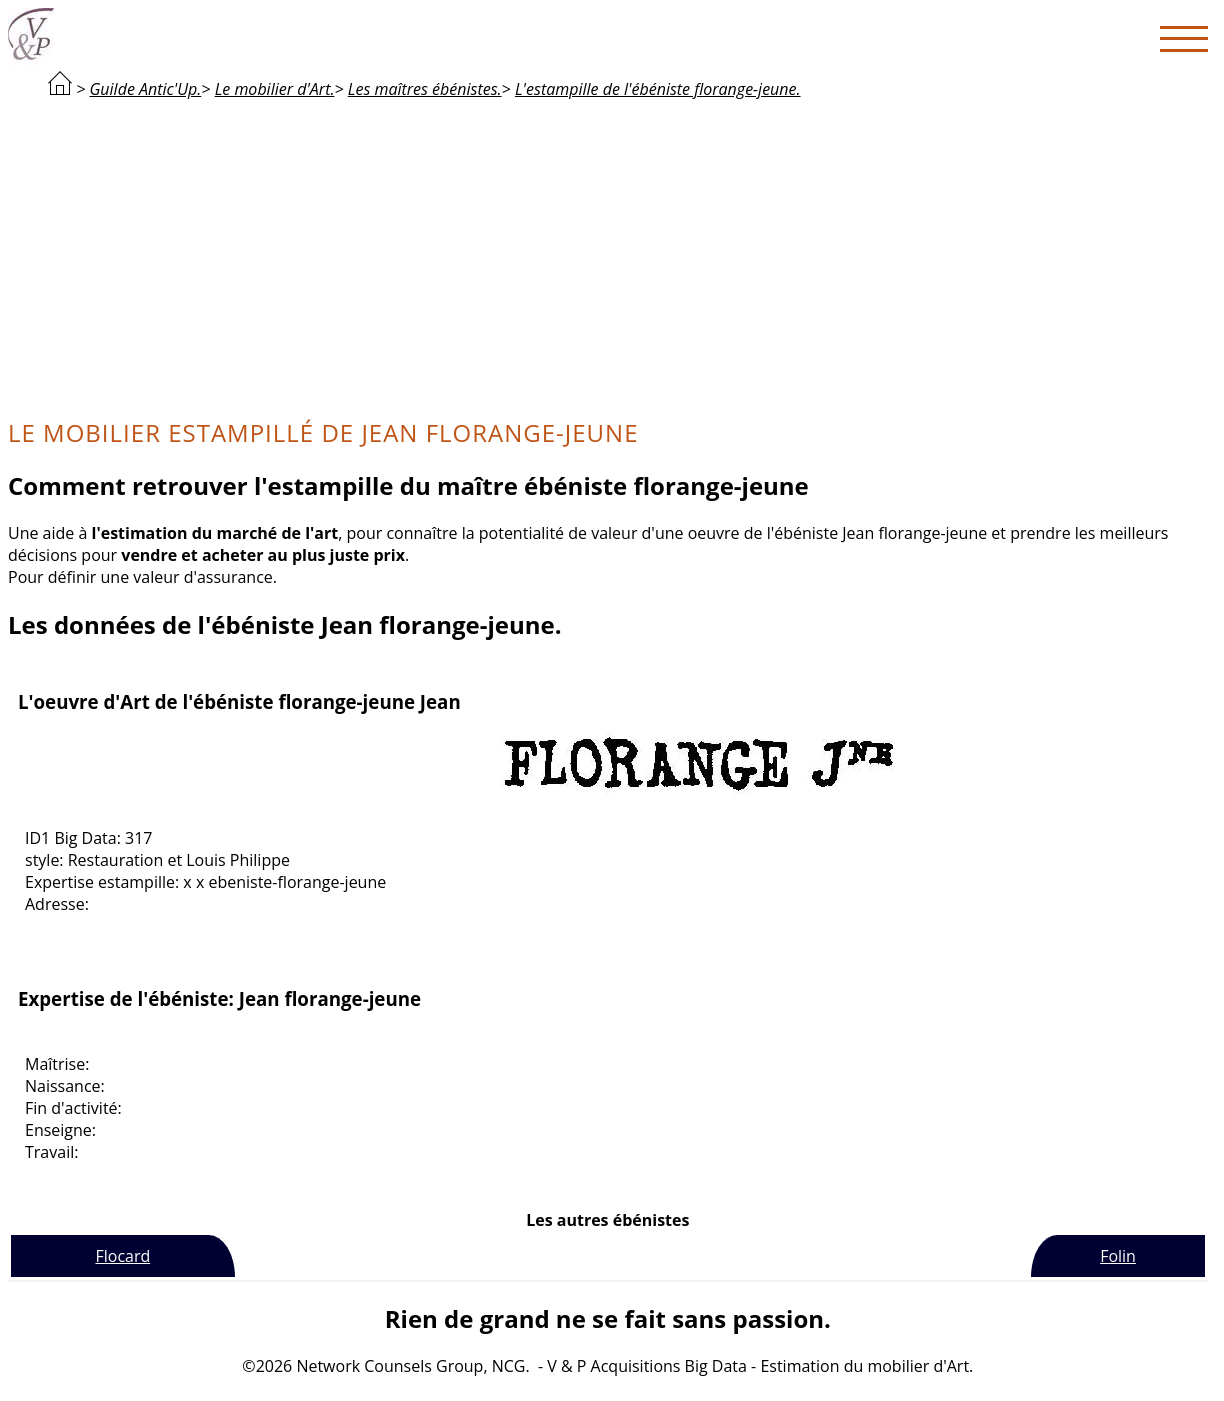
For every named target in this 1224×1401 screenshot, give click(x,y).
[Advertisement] (608, 256)
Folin (1118, 1256)
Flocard (122, 1256)
